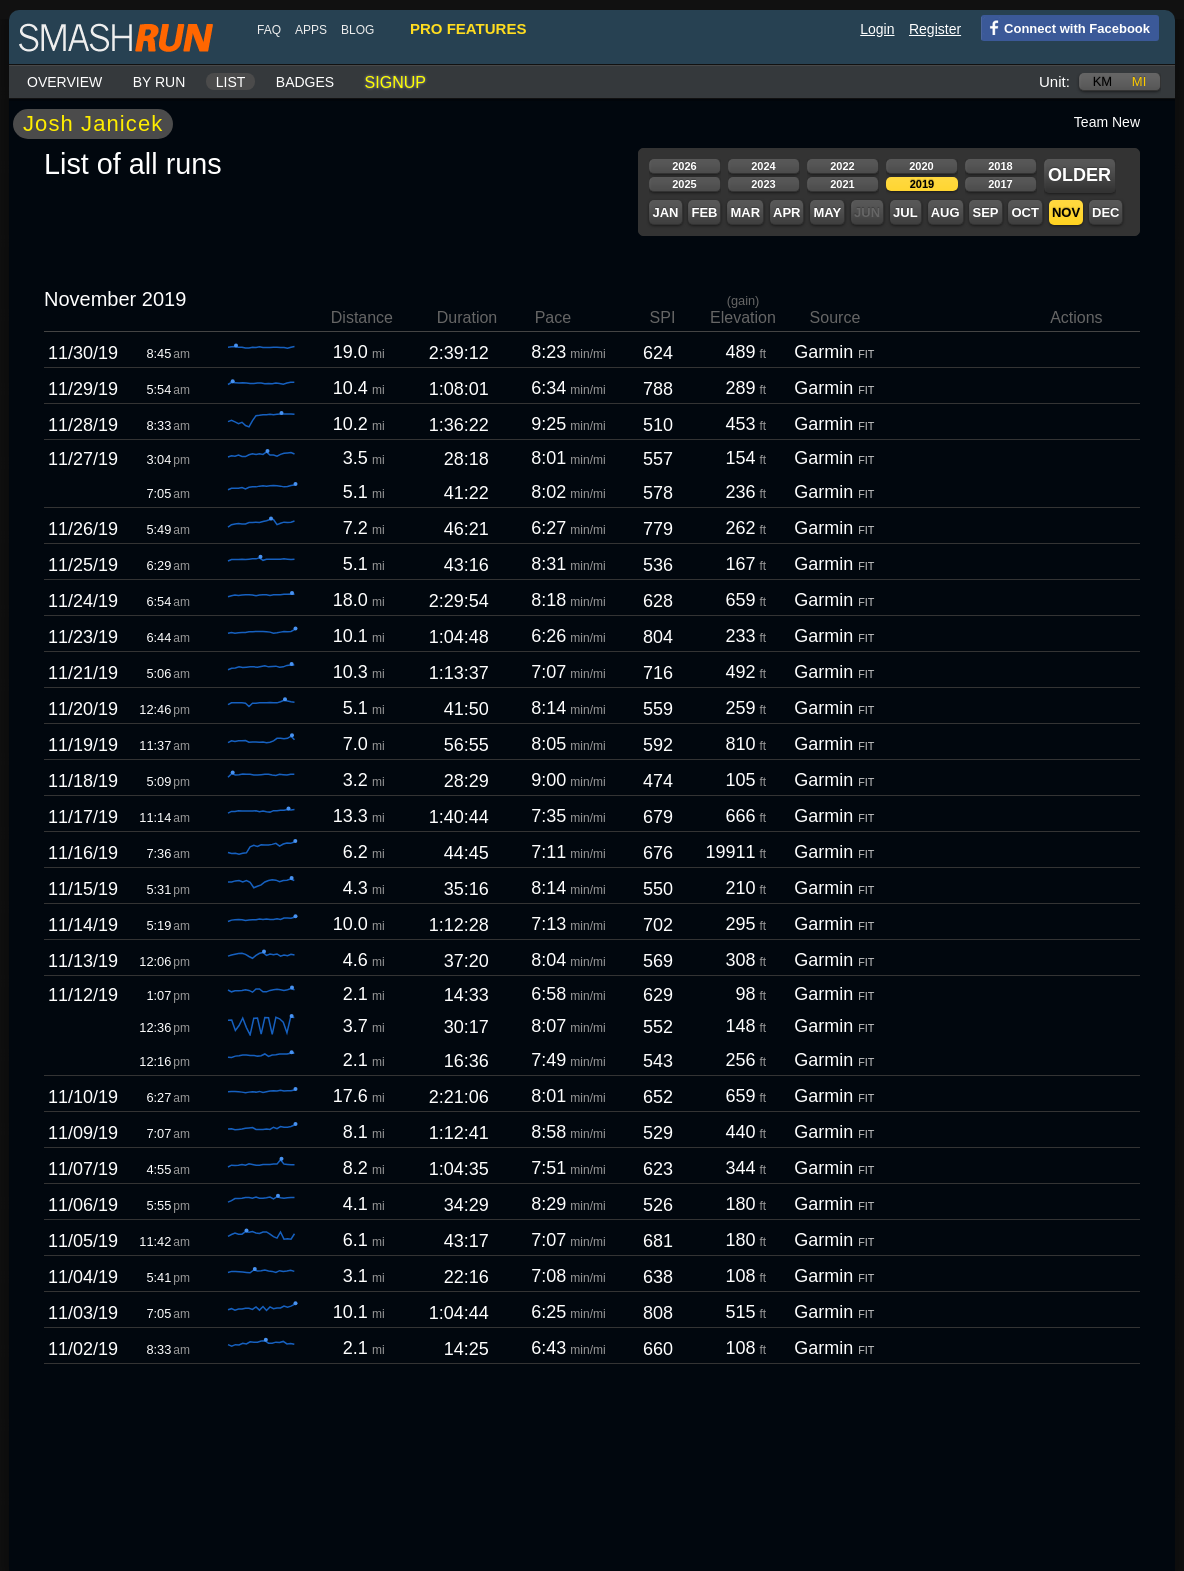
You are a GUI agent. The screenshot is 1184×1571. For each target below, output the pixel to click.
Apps (311, 30)
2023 (763, 184)
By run (159, 82)
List (231, 82)
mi (1139, 81)
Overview (64, 82)
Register (935, 29)
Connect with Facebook (1065, 27)
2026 (684, 166)
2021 (842, 184)
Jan (665, 212)
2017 (1000, 184)
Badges (305, 82)
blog (357, 30)
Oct (1024, 212)
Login (877, 29)
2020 (921, 166)
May (827, 212)
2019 (922, 184)
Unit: (1054, 81)
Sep (985, 212)
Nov (1066, 212)
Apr (786, 212)
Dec (1105, 212)
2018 (1000, 166)
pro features (468, 28)
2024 (763, 166)
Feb (704, 212)
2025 (684, 184)
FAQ (269, 30)
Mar (745, 212)
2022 (842, 166)
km (1103, 81)
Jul (905, 212)
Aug (945, 212)
